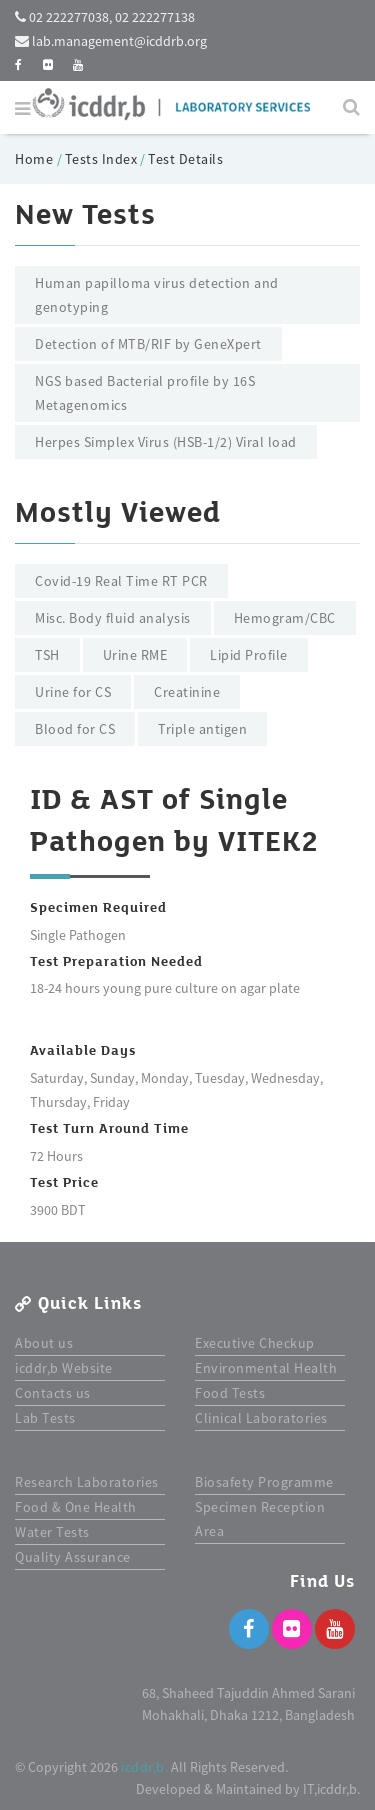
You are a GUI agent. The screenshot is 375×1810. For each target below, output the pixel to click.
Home (36, 159)
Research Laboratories (87, 1482)
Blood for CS (75, 729)
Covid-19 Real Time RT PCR (121, 581)
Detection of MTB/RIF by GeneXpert (148, 344)
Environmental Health (266, 1368)
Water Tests (52, 1532)
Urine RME (135, 655)
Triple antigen (202, 729)
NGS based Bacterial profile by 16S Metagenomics (145, 393)
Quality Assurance (73, 1557)
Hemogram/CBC (285, 618)
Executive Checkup (255, 1343)
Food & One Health (76, 1507)
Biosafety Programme (264, 1482)
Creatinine (187, 692)
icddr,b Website (64, 1368)
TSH (47, 655)
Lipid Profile (249, 655)
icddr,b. (144, 1767)
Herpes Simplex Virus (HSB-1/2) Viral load (166, 442)
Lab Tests (45, 1418)
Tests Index (101, 159)
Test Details (185, 159)
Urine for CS (73, 692)
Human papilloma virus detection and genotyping (157, 295)
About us (44, 1343)
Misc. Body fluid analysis (113, 618)
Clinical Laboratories (261, 1418)
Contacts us (53, 1393)
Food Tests (230, 1393)
